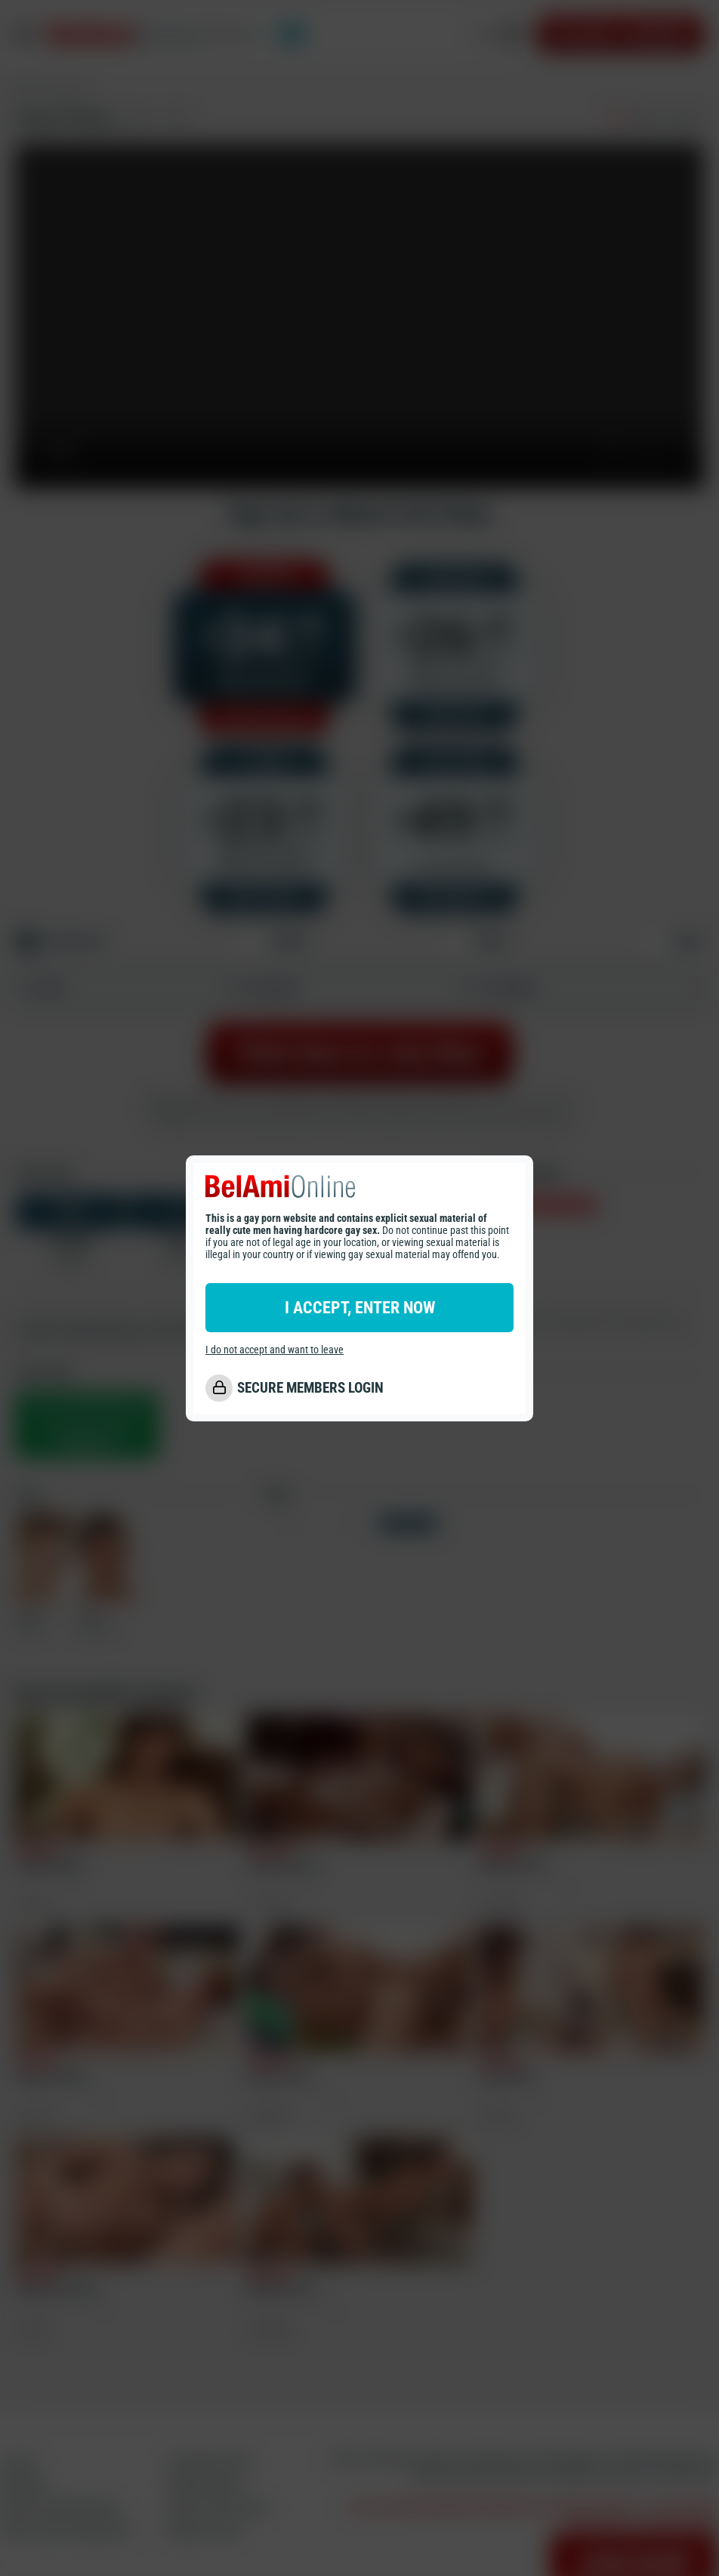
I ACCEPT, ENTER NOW (360, 1307)
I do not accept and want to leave (274, 1350)
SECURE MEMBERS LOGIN (310, 1387)
